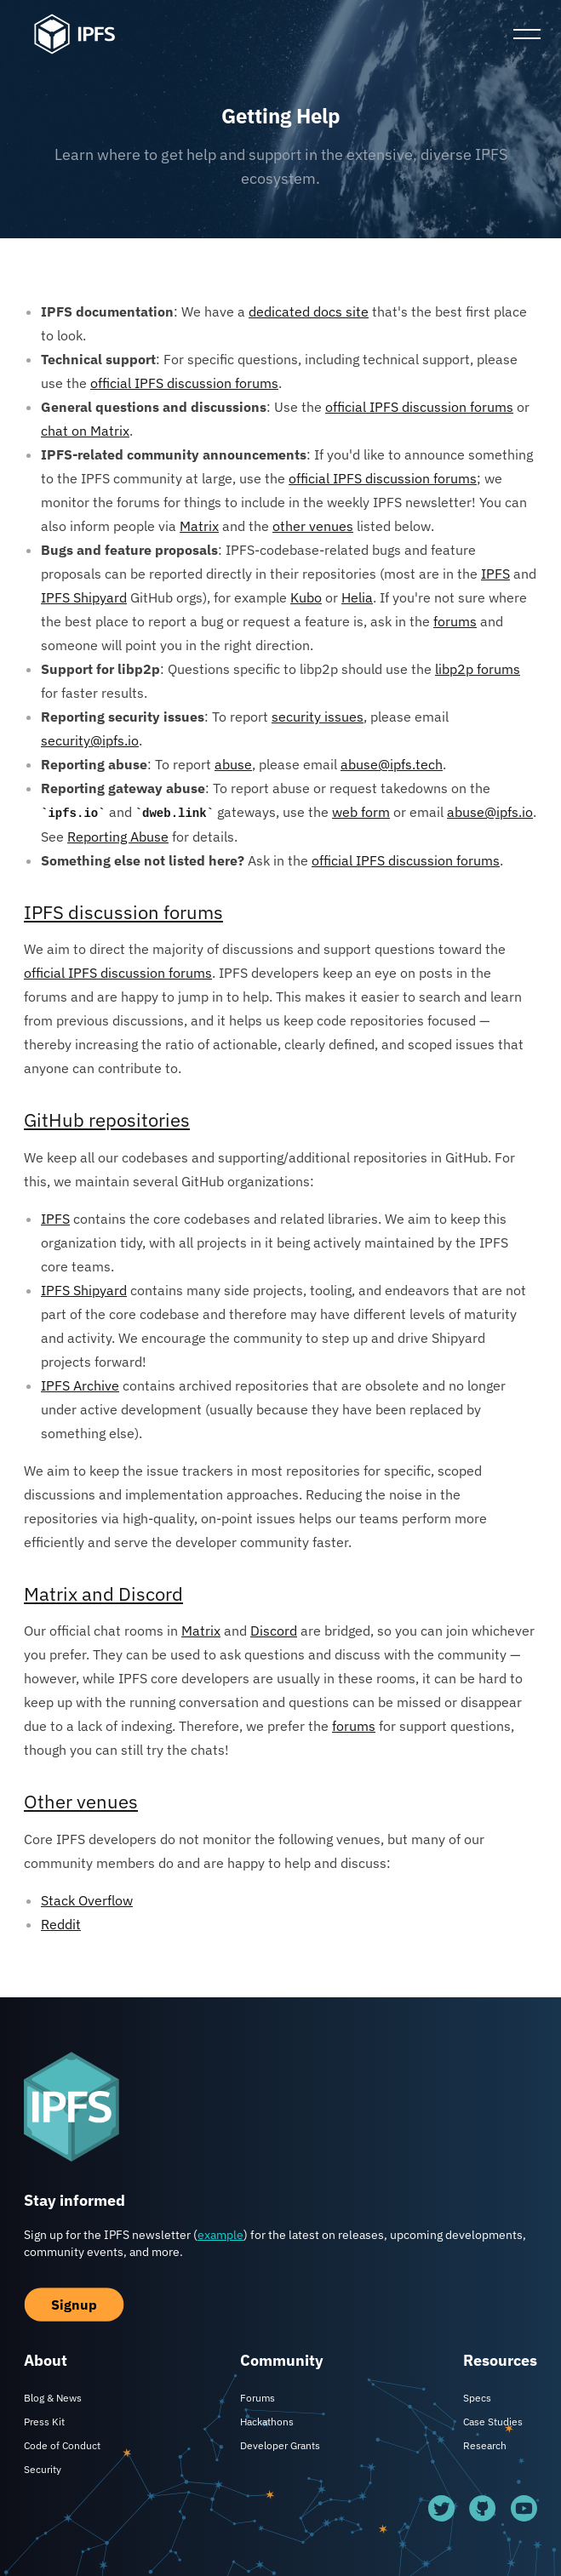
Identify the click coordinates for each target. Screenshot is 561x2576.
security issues (318, 716)
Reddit (61, 1924)
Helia (357, 597)
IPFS (495, 573)
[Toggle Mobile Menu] (527, 34)
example (220, 2234)
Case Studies (493, 2421)
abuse (233, 764)
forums (455, 621)
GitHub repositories (107, 1119)
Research (485, 2445)
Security (42, 2469)
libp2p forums (477, 668)
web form (361, 811)
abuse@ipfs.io (490, 811)
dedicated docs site (309, 311)
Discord (273, 1630)
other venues (312, 525)
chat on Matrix (85, 430)
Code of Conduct (62, 2445)
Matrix (199, 525)
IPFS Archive (80, 1385)
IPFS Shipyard (84, 597)
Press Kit (44, 2421)
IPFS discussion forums (123, 912)
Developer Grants (280, 2445)
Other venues (81, 1801)
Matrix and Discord (103, 1593)
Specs (477, 2397)
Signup (73, 2304)
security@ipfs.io (90, 740)
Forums (257, 2397)
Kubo (306, 597)
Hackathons (267, 2421)
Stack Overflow (87, 1900)
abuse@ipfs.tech (392, 764)
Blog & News (53, 2397)
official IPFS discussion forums (184, 382)
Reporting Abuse (118, 836)
